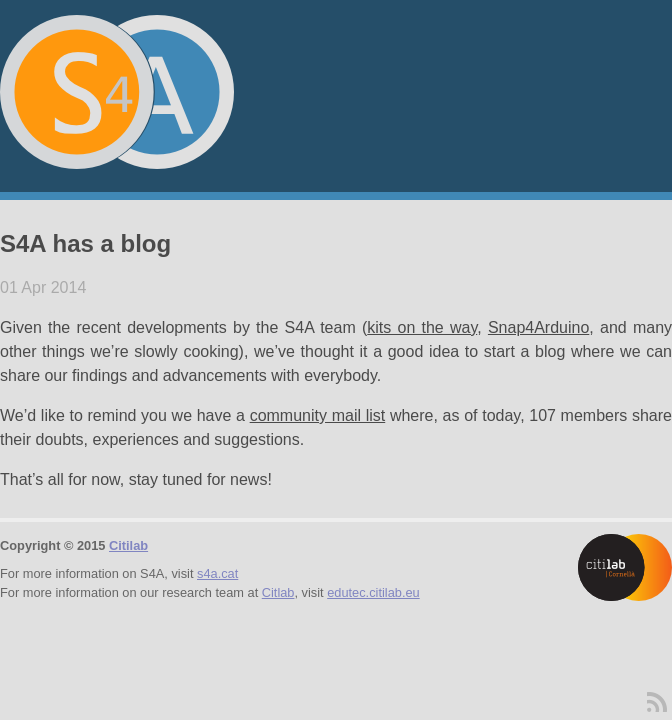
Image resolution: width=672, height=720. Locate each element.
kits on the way (422, 327)
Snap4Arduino (538, 327)
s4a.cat (217, 573)
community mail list (318, 415)
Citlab (278, 592)
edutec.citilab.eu (373, 592)
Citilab (128, 545)
